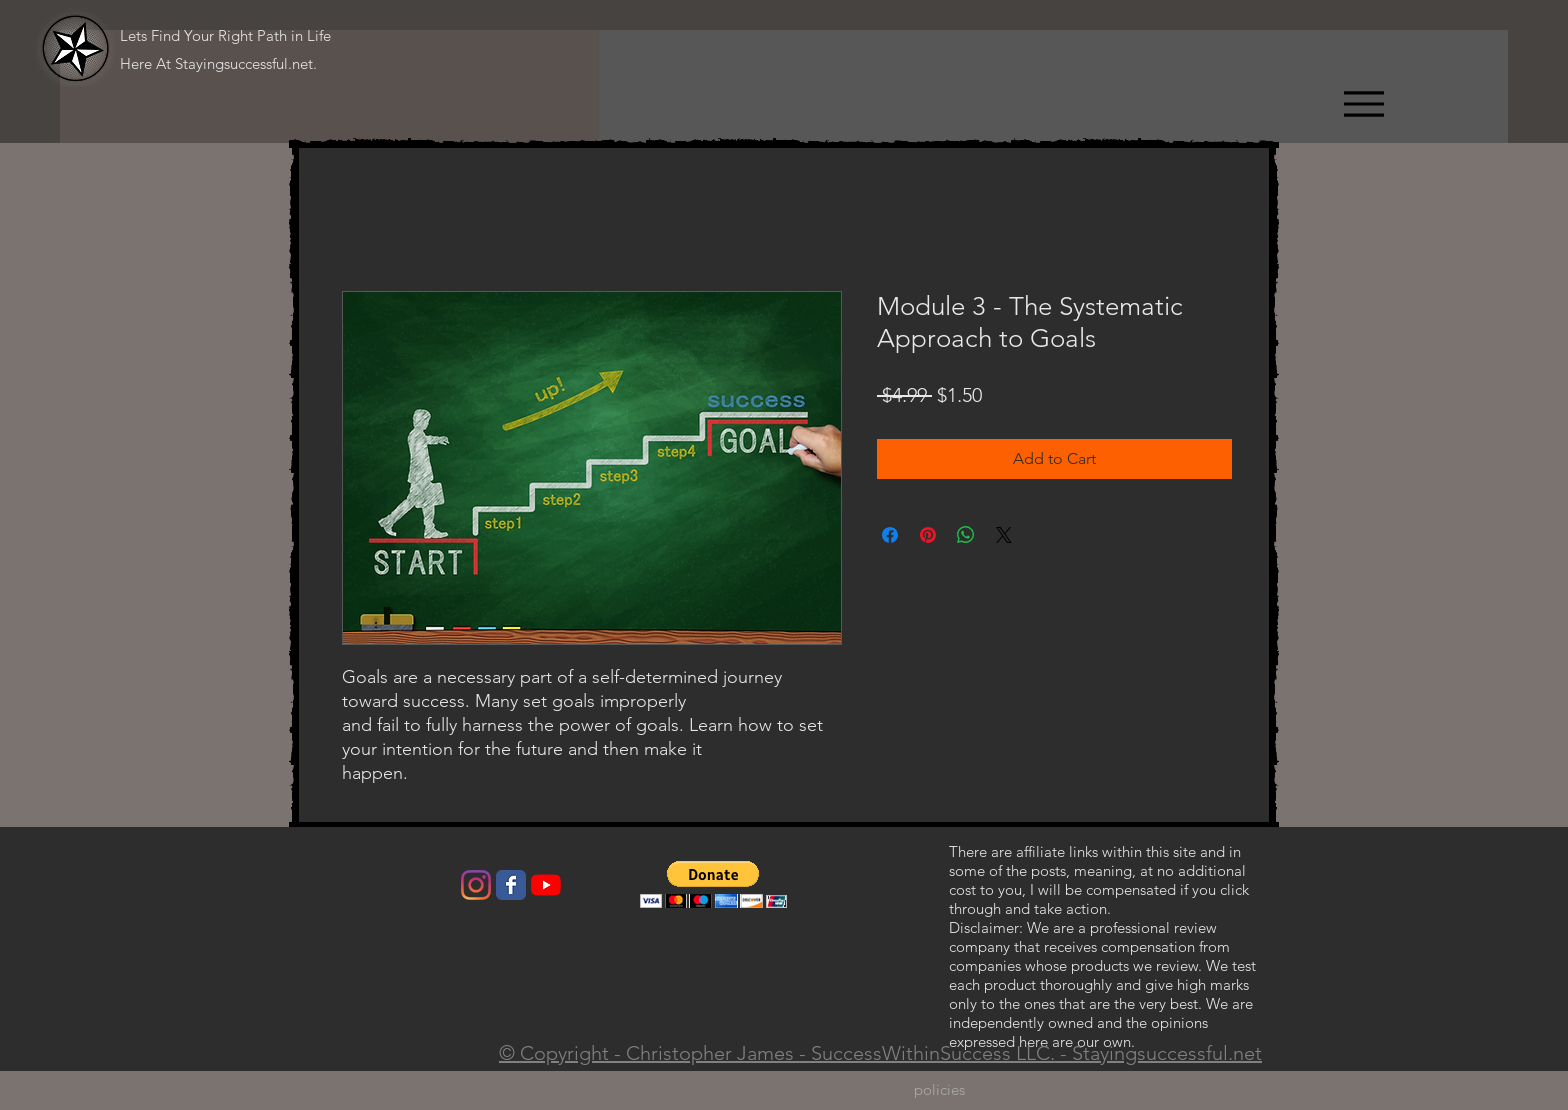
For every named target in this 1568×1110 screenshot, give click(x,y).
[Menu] (1363, 103)
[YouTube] (546, 885)
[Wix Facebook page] (511, 885)
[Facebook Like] (375, 890)
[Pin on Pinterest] (928, 535)
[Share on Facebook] (890, 535)
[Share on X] (1004, 535)
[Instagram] (476, 885)
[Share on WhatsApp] (966, 535)
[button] (713, 884)
